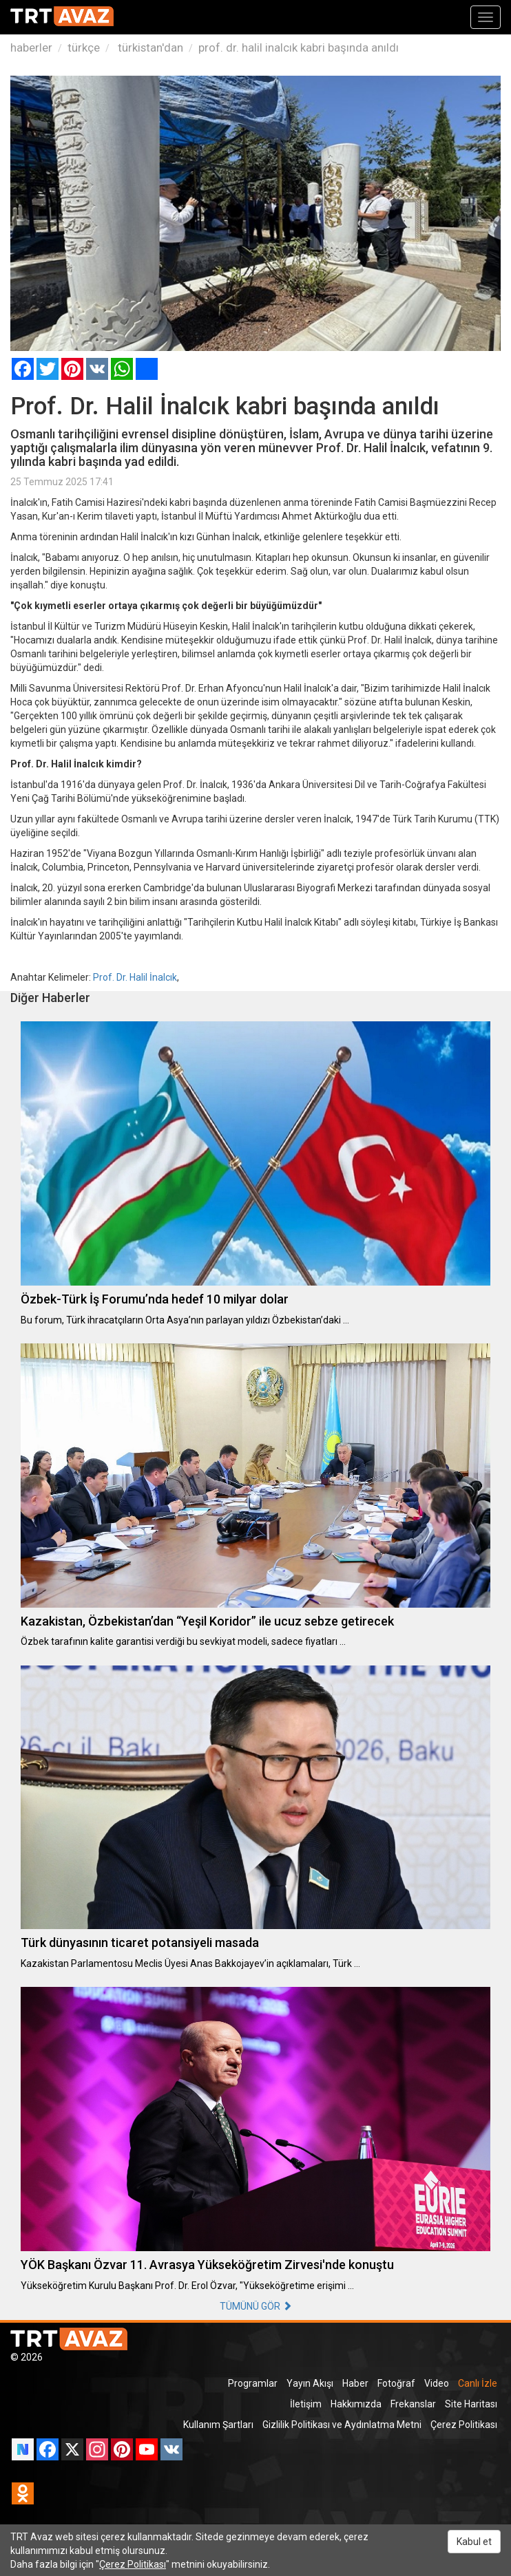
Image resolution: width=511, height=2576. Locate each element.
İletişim (306, 2403)
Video (436, 2383)
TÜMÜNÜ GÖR (256, 2306)
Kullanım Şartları (218, 2424)
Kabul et (474, 2541)
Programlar (253, 2383)
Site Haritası (471, 2403)
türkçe (83, 47)
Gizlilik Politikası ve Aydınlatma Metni (341, 2424)
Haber (355, 2383)
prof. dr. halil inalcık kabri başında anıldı (298, 47)
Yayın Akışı (309, 2383)
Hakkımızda (356, 2403)
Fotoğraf (396, 2383)
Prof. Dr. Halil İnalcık (135, 977)
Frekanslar (413, 2403)
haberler (31, 47)
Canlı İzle (477, 2383)
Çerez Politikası (463, 2424)
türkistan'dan (149, 47)
